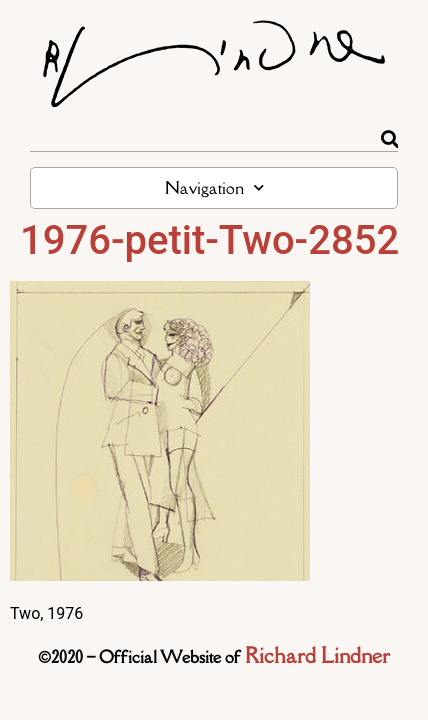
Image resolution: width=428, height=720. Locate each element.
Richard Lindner (317, 655)
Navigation (214, 187)
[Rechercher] (389, 139)
